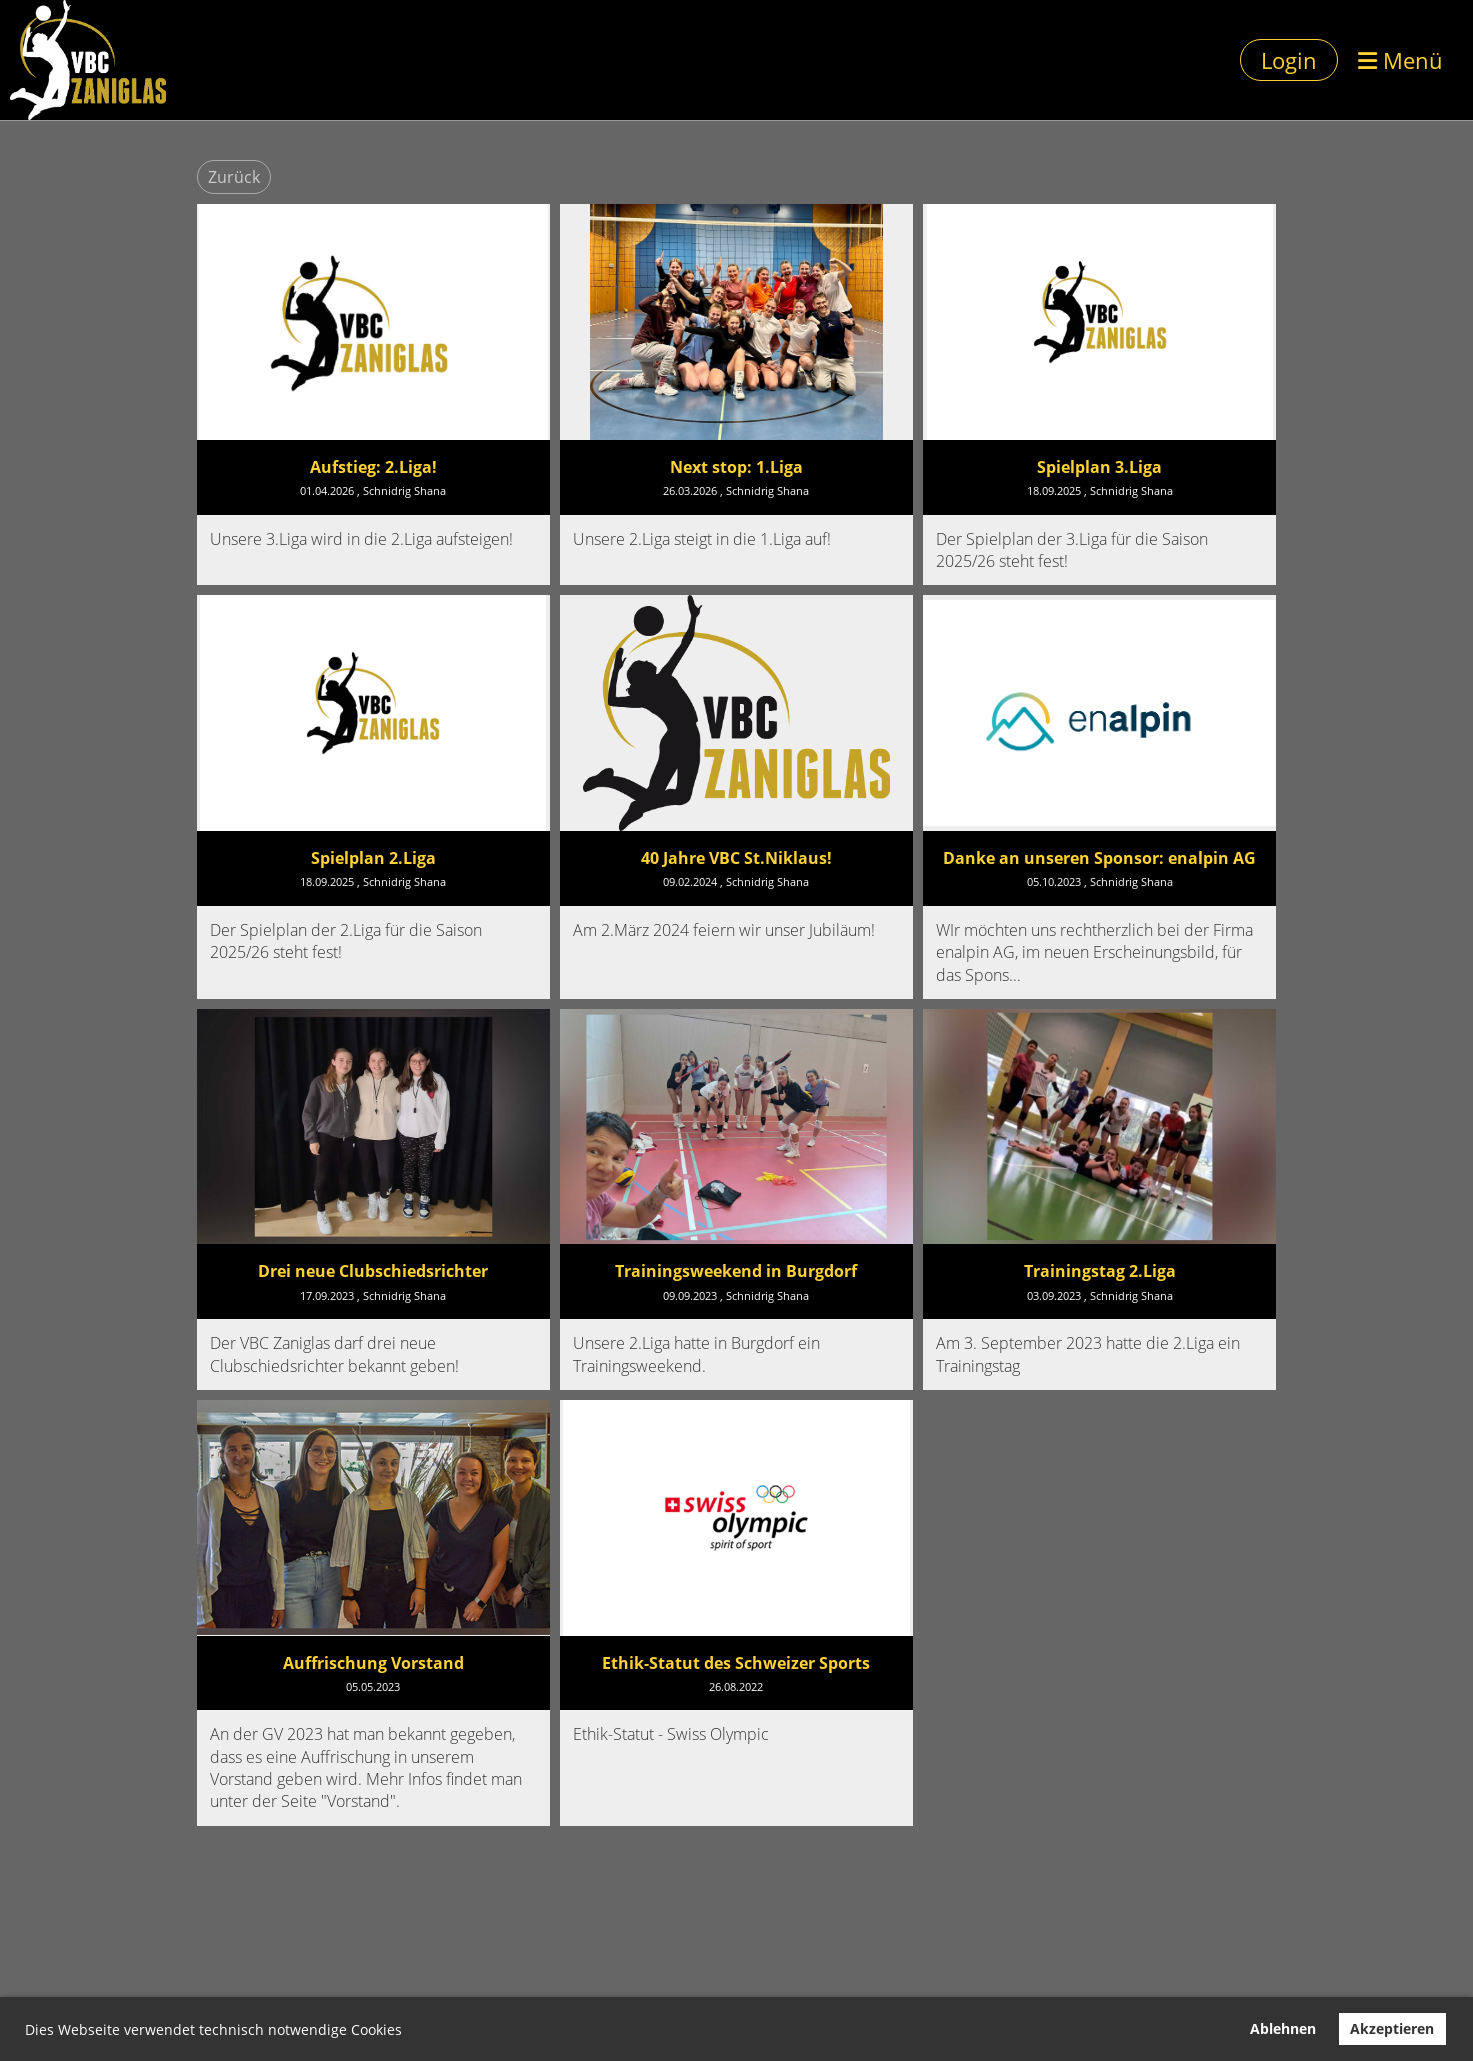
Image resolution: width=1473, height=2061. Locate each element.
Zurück (234, 177)
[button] (409, 2032)
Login (1289, 60)
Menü (1400, 60)
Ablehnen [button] (1283, 2028)
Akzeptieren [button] (1392, 2028)
